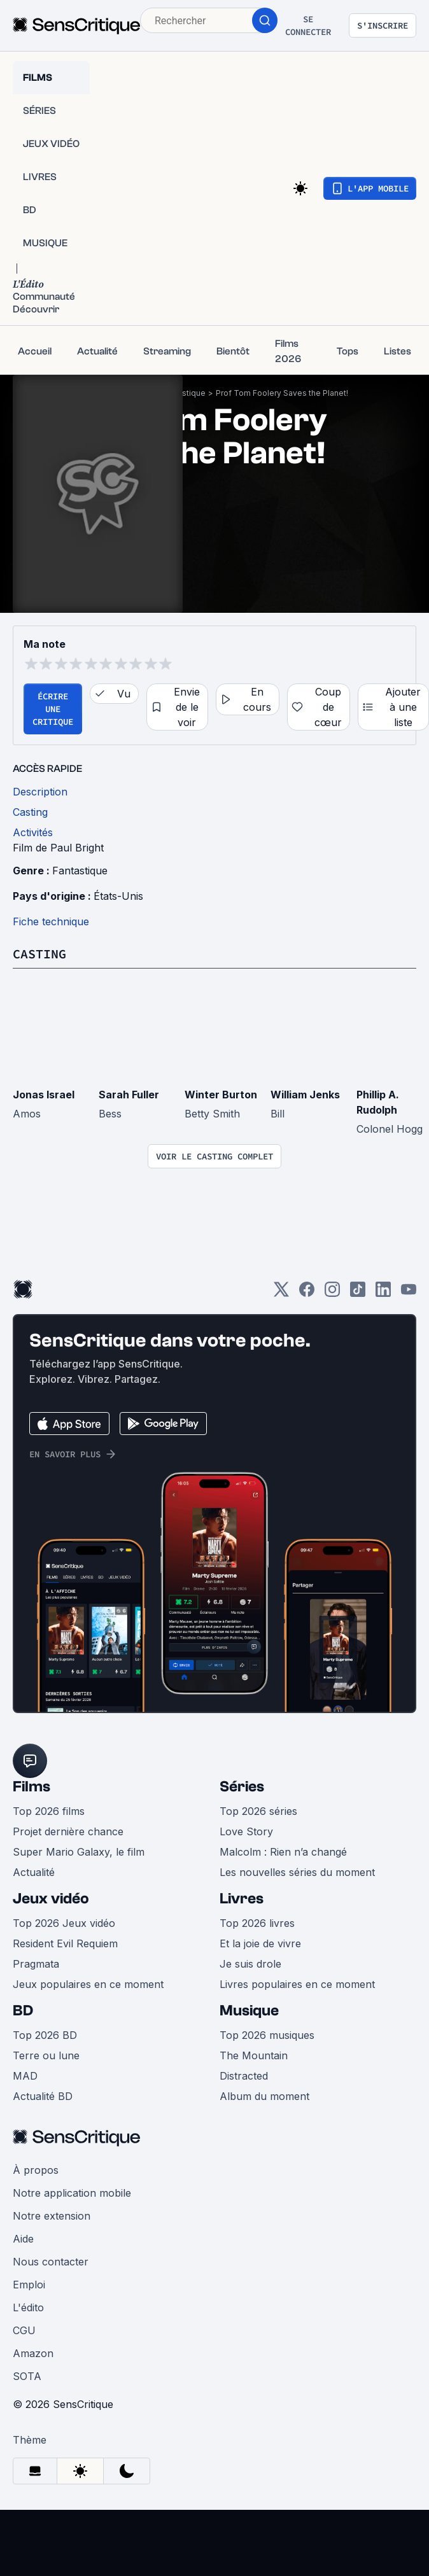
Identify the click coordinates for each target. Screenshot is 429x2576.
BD (23, 2010)
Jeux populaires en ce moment (88, 1984)
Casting (39, 954)
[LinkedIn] (383, 1293)
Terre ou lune (46, 2055)
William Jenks (305, 1094)
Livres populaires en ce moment (297, 1984)
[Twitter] (281, 1293)
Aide (23, 2238)
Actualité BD (43, 2096)
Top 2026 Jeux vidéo (64, 1923)
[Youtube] (408, 1293)
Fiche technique (51, 921)
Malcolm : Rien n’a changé (283, 1851)
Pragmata (36, 1963)
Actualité (34, 1872)
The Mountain (254, 2055)
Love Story (246, 1831)
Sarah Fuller (129, 1094)
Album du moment (264, 2096)
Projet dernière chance (68, 1831)
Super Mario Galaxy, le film (78, 1851)
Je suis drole (250, 1963)
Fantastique (184, 393)
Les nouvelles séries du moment (297, 1872)
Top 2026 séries (258, 1811)
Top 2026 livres (257, 1923)
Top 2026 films (49, 1811)
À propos (36, 2170)
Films (31, 1786)
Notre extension (51, 2215)
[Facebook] (306, 1293)
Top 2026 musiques (267, 2035)
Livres (242, 1898)
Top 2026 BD (45, 2035)
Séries (242, 1786)
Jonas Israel (43, 1094)
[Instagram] (332, 1293)
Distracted (244, 2075)
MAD (25, 2075)
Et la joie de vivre (260, 1943)
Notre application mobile (72, 2193)
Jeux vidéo (51, 1898)
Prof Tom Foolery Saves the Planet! (282, 393)
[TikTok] (357, 1293)
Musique (249, 2010)
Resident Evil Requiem (65, 1943)
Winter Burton (221, 1094)
